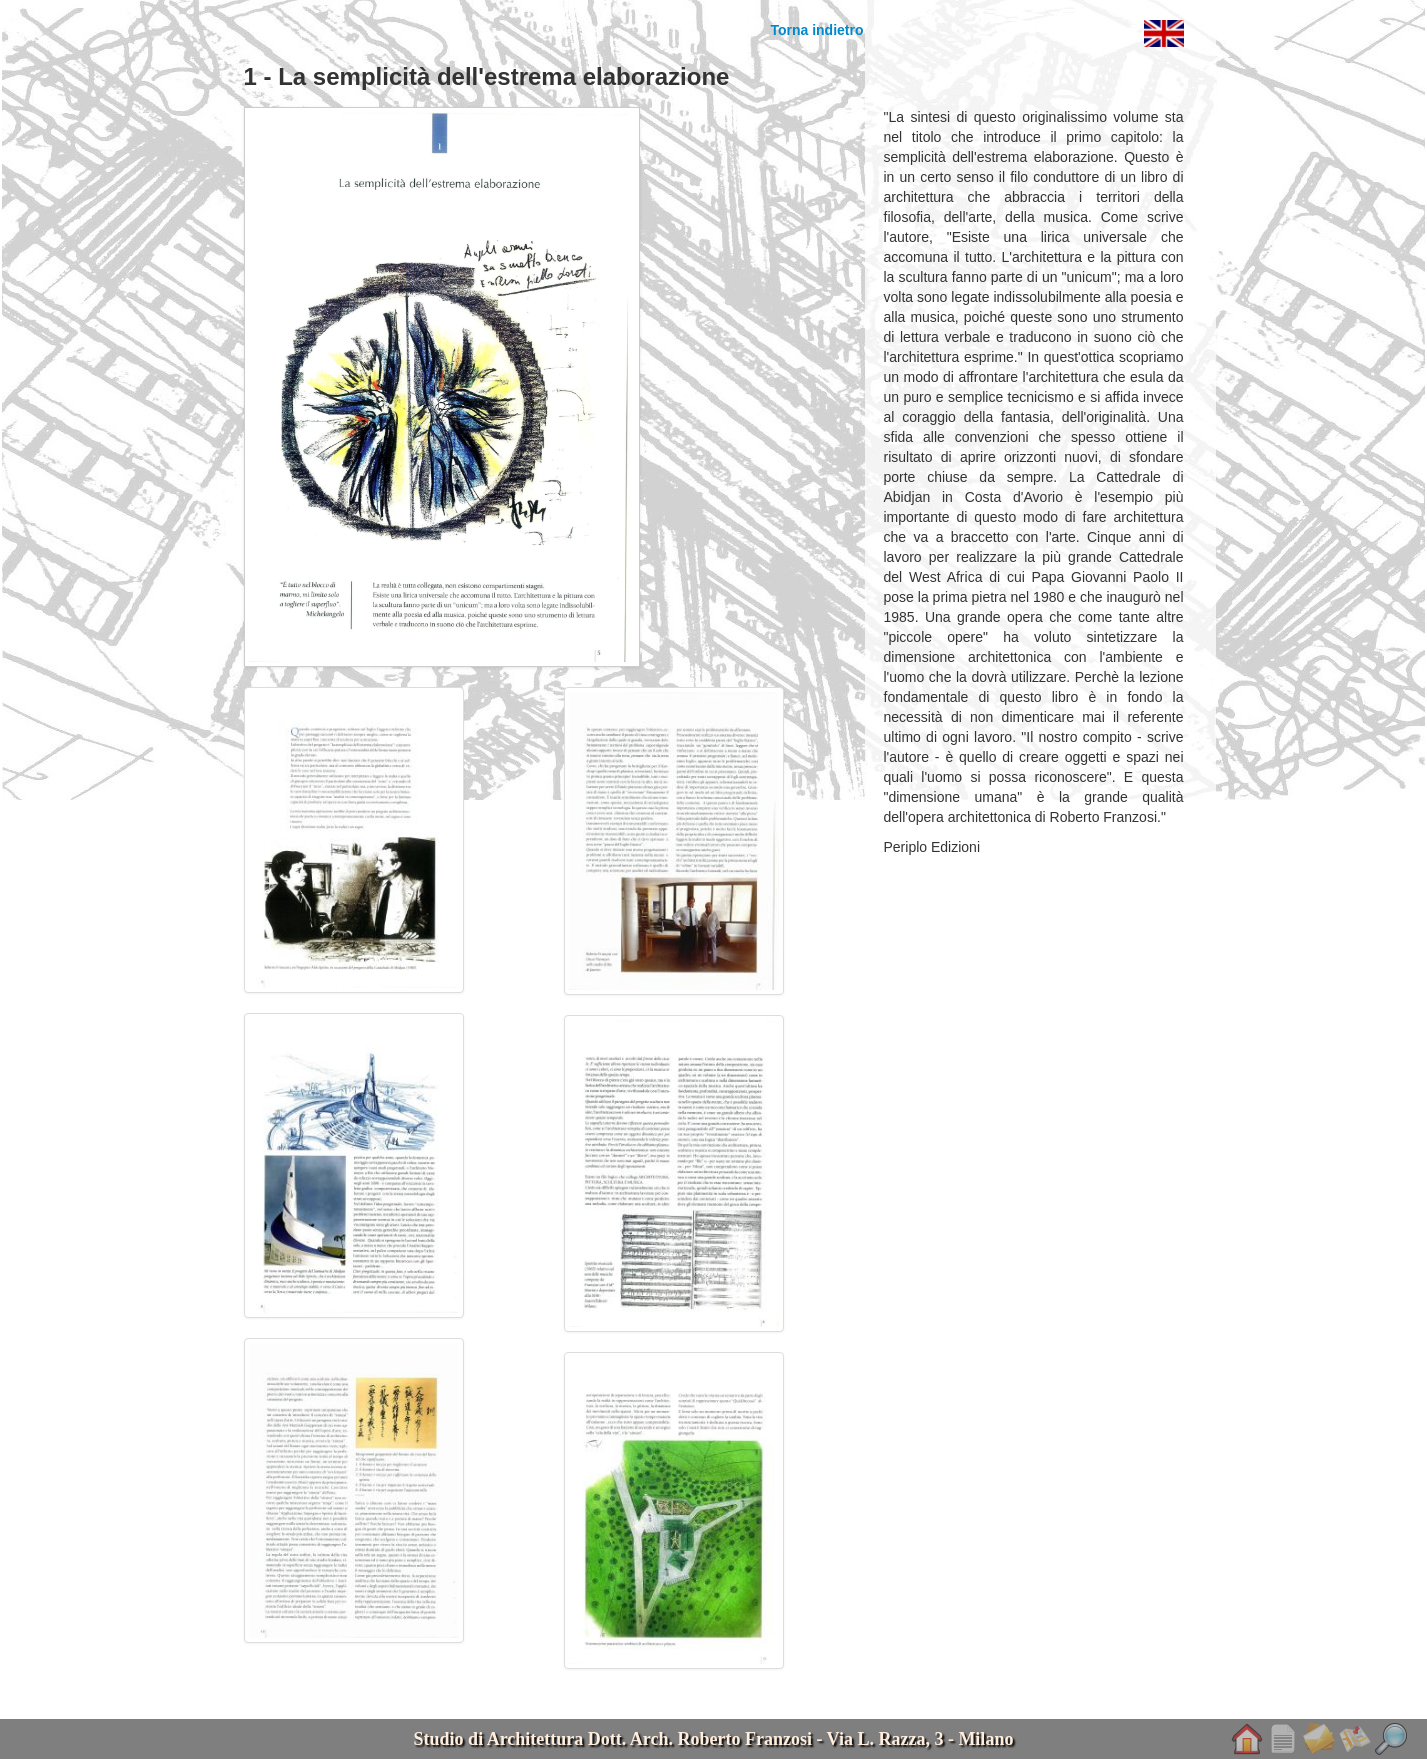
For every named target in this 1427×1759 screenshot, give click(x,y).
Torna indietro (816, 30)
